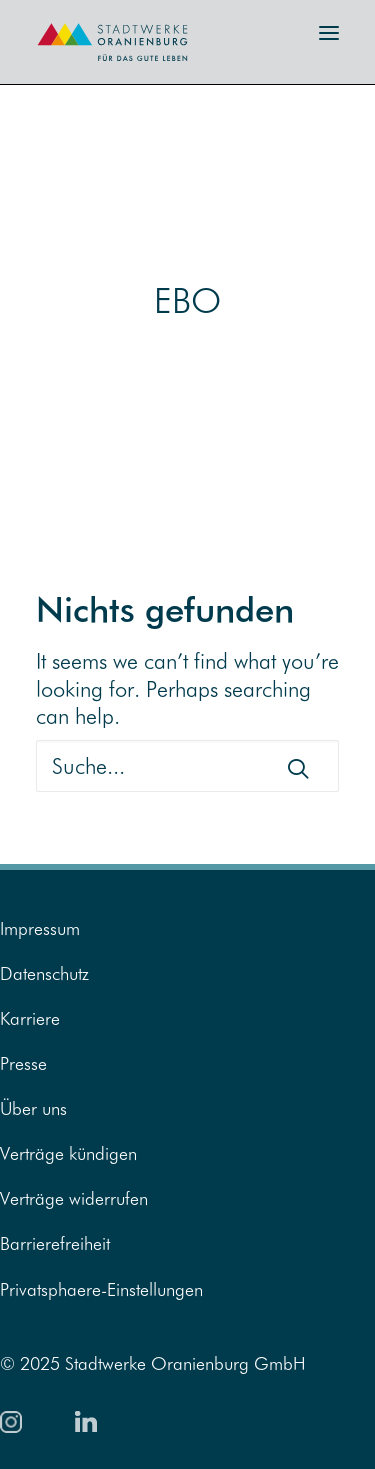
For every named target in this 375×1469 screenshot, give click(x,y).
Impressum (40, 928)
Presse (23, 1063)
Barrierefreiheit (55, 1243)
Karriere (30, 1018)
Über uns (33, 1108)
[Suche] (187, 766)
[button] (329, 33)
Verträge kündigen (68, 1153)
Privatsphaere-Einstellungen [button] (101, 1289)
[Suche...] (187, 766)
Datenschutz (44, 973)
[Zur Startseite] (100, 67)
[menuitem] (187, 929)
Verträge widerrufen (74, 1198)
